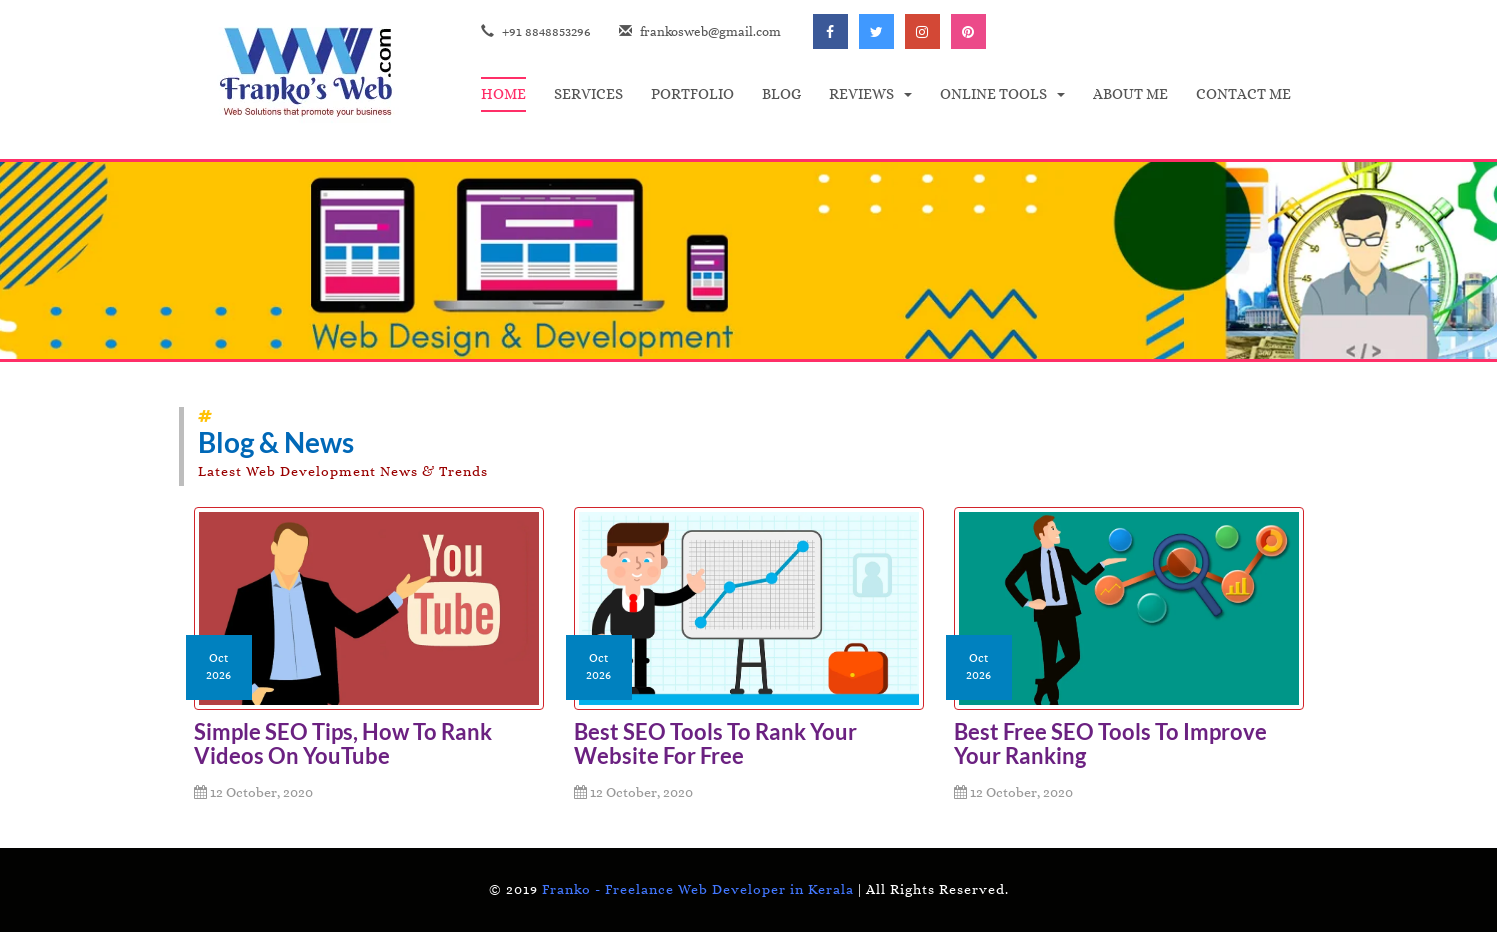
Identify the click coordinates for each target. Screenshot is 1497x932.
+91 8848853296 (536, 31)
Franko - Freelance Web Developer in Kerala (698, 889)
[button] (870, 94)
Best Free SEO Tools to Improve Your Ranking (1110, 743)
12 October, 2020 (253, 792)
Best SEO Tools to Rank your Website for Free (715, 743)
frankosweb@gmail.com (700, 31)
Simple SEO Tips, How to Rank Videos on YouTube (343, 743)
